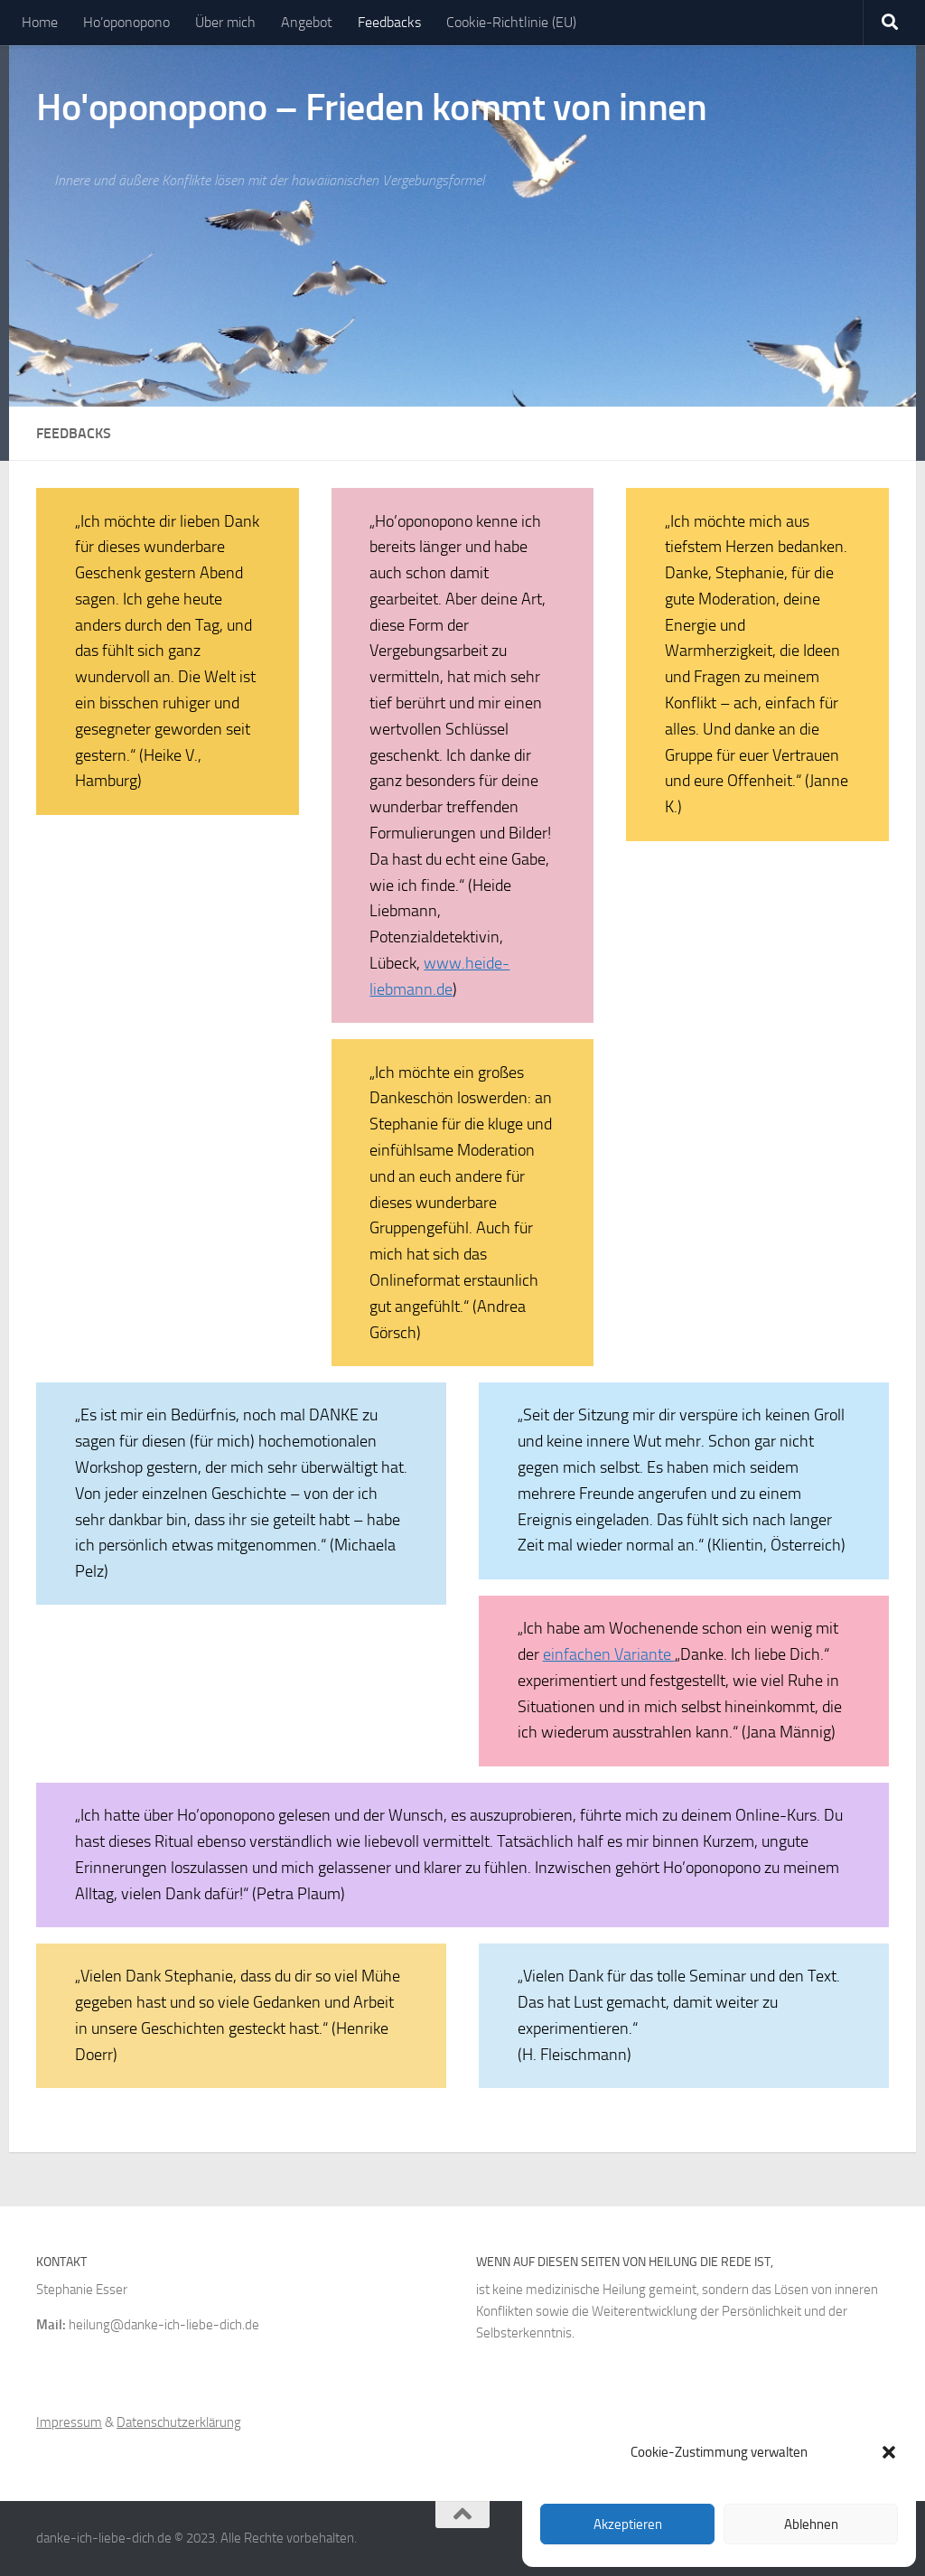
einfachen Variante (609, 1654)
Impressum (69, 2422)
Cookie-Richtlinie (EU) (511, 22)
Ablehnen (811, 2524)
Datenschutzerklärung (179, 2422)
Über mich (225, 22)
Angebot (306, 22)
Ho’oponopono (126, 22)
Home (40, 22)
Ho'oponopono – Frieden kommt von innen (371, 107)
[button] (889, 2452)
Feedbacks (389, 22)
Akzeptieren (627, 2524)
